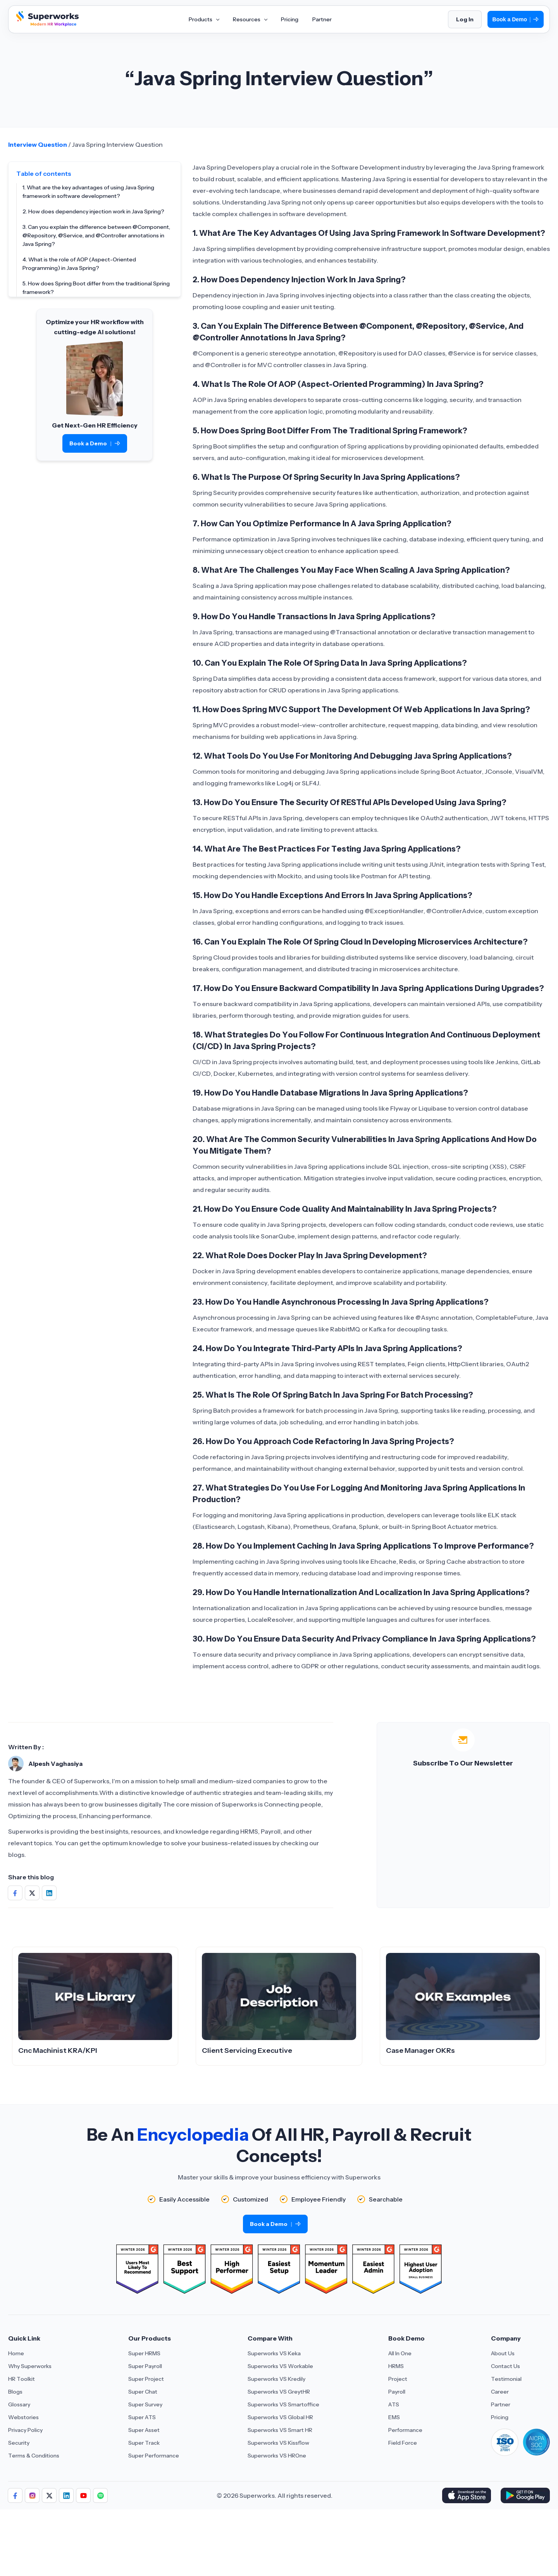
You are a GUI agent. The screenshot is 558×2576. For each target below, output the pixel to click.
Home (16, 2353)
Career (500, 2391)
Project (397, 2378)
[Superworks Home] (46, 24)
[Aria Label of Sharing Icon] (15, 2495)
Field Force (402, 2442)
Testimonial (506, 2378)
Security (18, 2442)
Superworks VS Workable (280, 2366)
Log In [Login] (465, 19)
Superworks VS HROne (277, 2455)
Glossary (19, 2404)
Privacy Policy (25, 2430)
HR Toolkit (21, 2378)
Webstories (23, 2417)
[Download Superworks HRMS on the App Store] (466, 2495)
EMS (394, 2417)
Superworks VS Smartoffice (283, 2404)
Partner (500, 2404)
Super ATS (142, 2417)
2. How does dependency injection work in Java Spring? (93, 211)
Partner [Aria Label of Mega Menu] (322, 19)
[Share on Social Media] (15, 1893)
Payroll (396, 2391)
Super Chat (142, 2391)
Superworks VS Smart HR (280, 2430)
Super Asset (144, 2430)
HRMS (396, 2366)
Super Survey (145, 2404)
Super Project (146, 2378)
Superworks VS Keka (274, 2353)
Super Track (144, 2442)
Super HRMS (144, 2353)
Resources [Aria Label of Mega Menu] (250, 19)
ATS (393, 2404)
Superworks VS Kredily (276, 2378)
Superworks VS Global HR (280, 2417)
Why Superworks (30, 2366)
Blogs (15, 2391)
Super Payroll (145, 2366)
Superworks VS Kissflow (278, 2442)
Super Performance (153, 2455)
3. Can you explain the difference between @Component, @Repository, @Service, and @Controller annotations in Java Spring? (96, 235)
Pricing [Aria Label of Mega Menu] (289, 19)
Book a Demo (516, 19)
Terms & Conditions (33, 2455)
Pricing (499, 2417)
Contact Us (505, 2366)
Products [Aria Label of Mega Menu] (204, 19)
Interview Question (37, 144)
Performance (405, 2430)
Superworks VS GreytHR (279, 2391)
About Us (503, 2353)
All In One (400, 2353)
